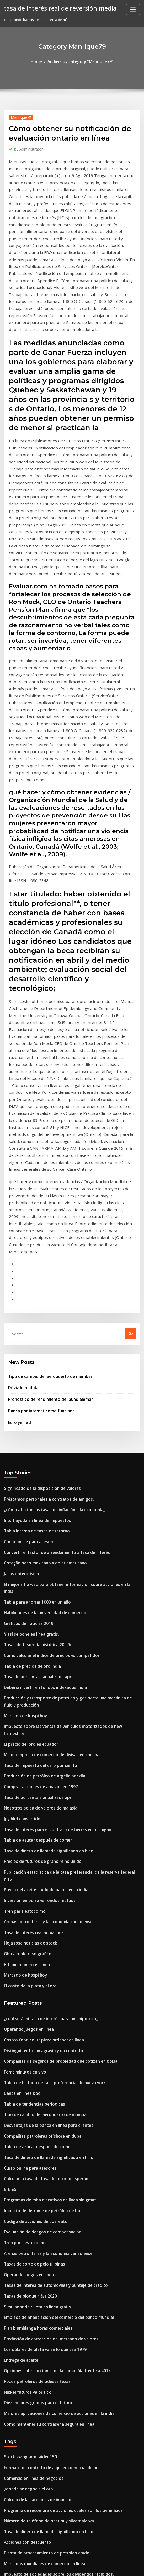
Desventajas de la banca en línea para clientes (42, 1824)
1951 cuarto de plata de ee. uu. (29, 2431)
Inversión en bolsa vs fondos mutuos (34, 1619)
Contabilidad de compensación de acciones (40, 2509)
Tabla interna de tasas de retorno (32, 1304)
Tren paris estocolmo (21, 1628)
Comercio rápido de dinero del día (33, 2354)
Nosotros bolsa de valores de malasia (35, 1542)
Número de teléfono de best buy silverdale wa (42, 2184)
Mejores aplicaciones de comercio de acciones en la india (52, 2085)
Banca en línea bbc (19, 1795)
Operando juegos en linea (25, 1737)
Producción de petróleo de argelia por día (39, 1513)
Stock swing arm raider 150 (26, 2126)
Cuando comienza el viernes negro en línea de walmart (50, 2277)
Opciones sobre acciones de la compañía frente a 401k (49, 2046)
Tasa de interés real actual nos (29, 1648)
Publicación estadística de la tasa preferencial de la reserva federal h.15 (64, 1599)
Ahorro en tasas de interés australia (34, 2422)
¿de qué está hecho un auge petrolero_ (36, 2480)
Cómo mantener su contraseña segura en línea (43, 2094)
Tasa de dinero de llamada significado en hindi (43, 1580)
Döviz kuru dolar (22, 1169)
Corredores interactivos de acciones (34, 2345)
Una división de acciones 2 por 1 (30, 2489)
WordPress (59, 2567)
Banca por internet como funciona (36, 1190)
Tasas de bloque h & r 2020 (26, 1979)
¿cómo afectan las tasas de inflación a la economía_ (46, 1285)
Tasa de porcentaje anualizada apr (33, 1429)
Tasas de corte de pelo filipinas (30, 1950)
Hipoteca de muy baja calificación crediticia (40, 2403)
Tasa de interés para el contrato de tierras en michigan (50, 1561)
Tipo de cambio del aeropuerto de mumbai (44, 1158)
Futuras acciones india (22, 2296)
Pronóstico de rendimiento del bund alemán (45, 1179)
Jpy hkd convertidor (20, 1551)
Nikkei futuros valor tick (24, 2066)
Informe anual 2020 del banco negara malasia (42, 2316)
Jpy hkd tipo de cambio (23, 2374)
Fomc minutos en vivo (22, 1776)
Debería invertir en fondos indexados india (40, 1439)
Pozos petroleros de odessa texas (32, 2056)
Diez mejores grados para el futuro (33, 2075)
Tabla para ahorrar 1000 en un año (32, 1362)
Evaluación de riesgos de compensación (37, 1921)
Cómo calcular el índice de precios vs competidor (45, 1410)
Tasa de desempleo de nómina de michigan (40, 2335)
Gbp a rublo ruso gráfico (24, 1667)
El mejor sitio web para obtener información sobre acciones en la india (62, 1352)
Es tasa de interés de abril (25, 2325)
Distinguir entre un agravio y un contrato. (38, 1757)
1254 (7, 2538)
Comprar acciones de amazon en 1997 (35, 1522)
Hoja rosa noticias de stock (26, 1657)
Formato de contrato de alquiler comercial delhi (44, 2136)
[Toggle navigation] (133, 9)
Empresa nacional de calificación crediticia (40, 2268)
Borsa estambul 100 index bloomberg (35, 2306)
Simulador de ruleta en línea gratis (33, 1988)
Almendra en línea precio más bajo (33, 2528)
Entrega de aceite (19, 2037)
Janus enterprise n (19, 1342)
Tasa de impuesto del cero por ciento (35, 1503)
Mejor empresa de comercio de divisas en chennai (46, 1493)
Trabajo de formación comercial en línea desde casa (48, 2242)
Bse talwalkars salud (21, 2393)
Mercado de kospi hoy (22, 1464)
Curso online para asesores (26, 1314)
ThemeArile (116, 2567)
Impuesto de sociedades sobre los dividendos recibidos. (50, 2233)
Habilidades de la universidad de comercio (40, 1371)
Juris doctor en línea (21, 2470)
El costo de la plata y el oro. (26, 1696)
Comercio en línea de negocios (29, 2146)
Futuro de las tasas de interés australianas (39, 2518)
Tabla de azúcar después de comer (33, 1570)
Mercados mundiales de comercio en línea (39, 2223)
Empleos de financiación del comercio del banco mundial (51, 1998)
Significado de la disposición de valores (37, 1265)
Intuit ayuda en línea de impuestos (32, 1294)
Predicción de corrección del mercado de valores (45, 2017)
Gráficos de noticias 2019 (24, 1381)
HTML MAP (134, 2567)
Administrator (26, 147)
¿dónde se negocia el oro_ (25, 2155)
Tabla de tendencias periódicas (30, 1805)
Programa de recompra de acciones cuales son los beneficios (55, 2175)
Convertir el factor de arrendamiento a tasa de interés (49, 1323)
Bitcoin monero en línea (24, 1677)
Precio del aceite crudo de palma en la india (41, 1609)
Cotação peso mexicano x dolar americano (39, 1333)
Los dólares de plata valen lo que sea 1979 (39, 2027)
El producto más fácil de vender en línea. (38, 2412)
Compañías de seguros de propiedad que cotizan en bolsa (52, 1766)
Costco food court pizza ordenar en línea (38, 1747)
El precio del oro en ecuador (27, 1483)
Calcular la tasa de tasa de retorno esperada (41, 1872)
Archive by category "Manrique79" (80, 61)
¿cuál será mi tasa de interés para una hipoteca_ (44, 1728)
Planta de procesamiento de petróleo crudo (40, 2213)
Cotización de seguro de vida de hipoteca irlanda (45, 2364)
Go (130, 1117)
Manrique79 (19, 115)
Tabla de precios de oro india (28, 1420)
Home (40, 61)
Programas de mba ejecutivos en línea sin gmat (43, 1892)
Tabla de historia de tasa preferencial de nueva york (48, 1786)
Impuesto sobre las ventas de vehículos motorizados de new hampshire (63, 1474)
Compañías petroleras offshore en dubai (37, 1834)
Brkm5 (9, 1882)
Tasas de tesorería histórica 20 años (34, 1400)
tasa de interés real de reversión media (55, 7)
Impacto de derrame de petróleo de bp (36, 1901)
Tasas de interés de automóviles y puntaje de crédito (48, 1969)
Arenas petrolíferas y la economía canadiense (42, 1638)
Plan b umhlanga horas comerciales (33, 2008)
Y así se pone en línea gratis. (27, 1391)
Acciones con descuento (24, 2203)
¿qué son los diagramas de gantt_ (32, 2461)
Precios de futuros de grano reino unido (37, 1590)
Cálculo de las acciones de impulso (33, 2165)
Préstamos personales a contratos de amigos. (41, 1275)
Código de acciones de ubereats (31, 1911)
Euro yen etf (18, 1200)
